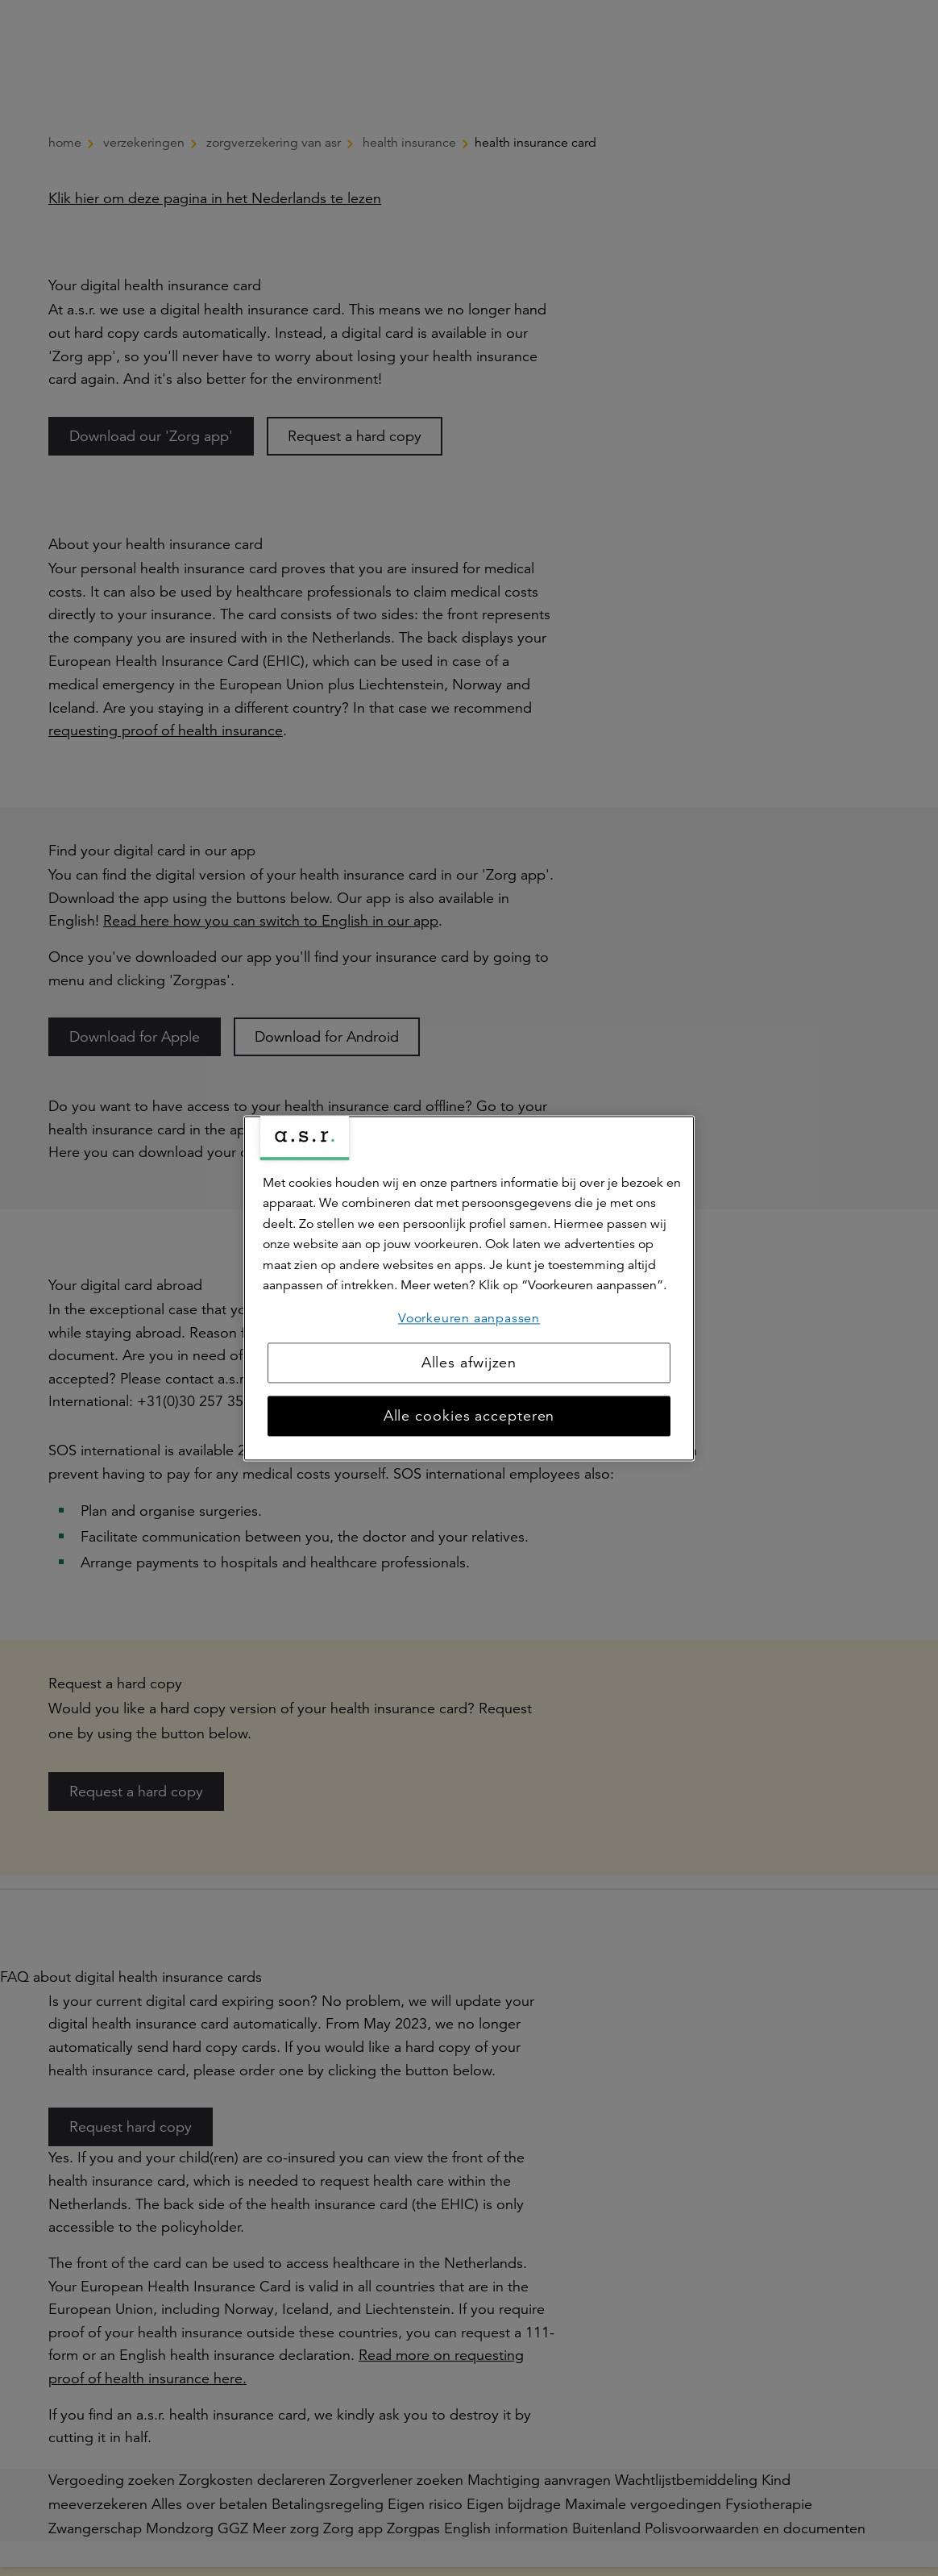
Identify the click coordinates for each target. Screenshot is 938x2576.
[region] (469, 1288)
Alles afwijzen (469, 1362)
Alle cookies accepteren (469, 1416)
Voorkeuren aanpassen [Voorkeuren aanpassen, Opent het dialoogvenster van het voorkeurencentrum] (469, 1318)
